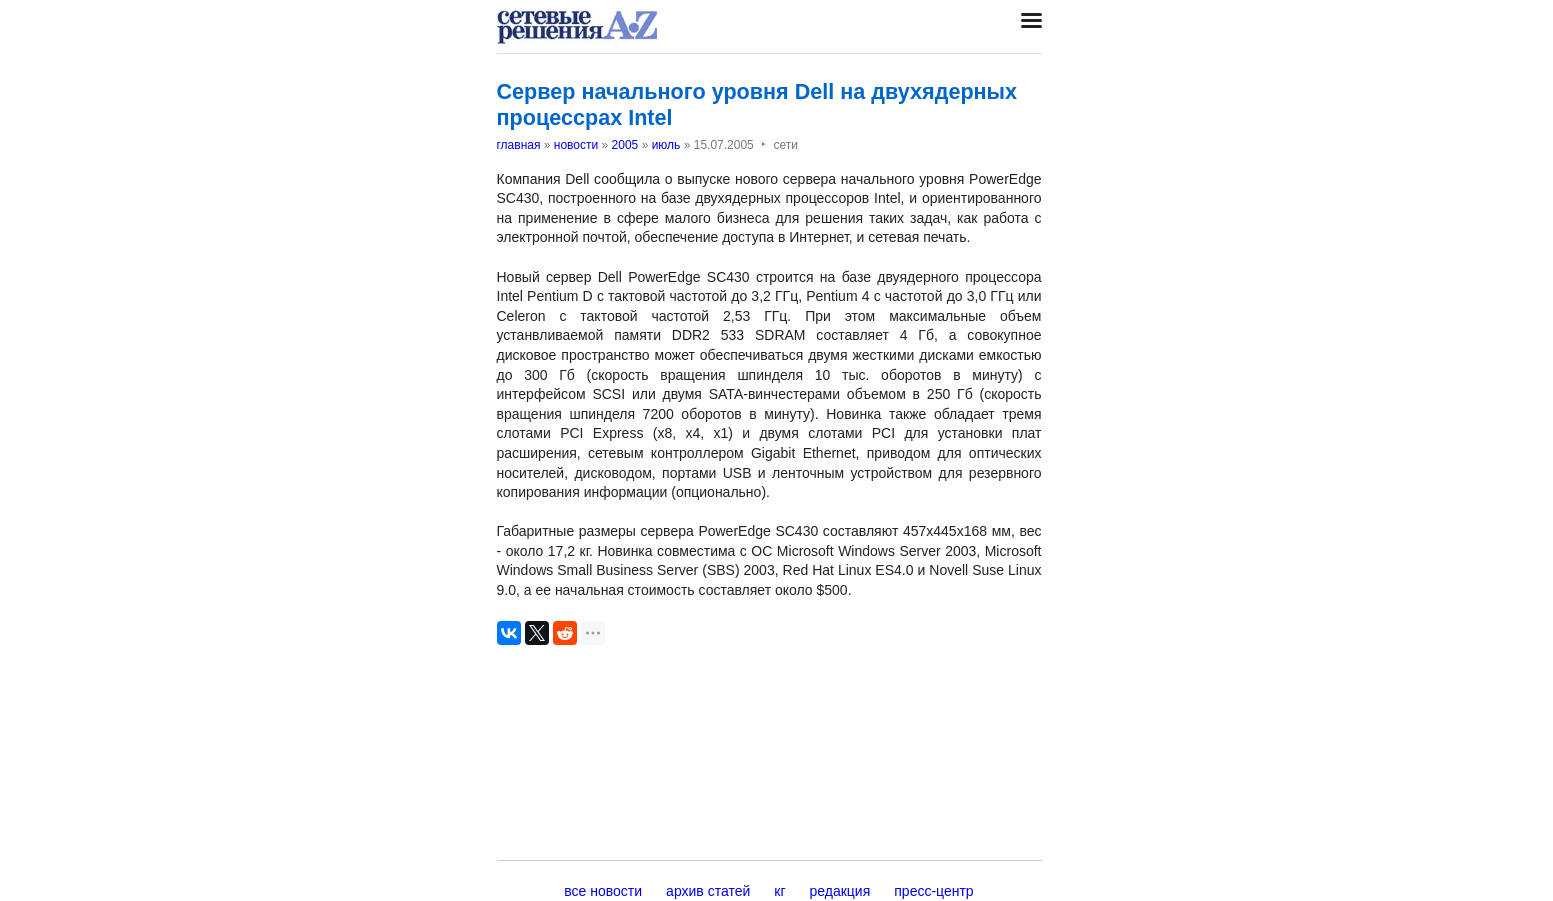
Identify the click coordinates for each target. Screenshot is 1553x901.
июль (666, 145)
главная (519, 145)
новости (576, 145)
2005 (625, 145)
